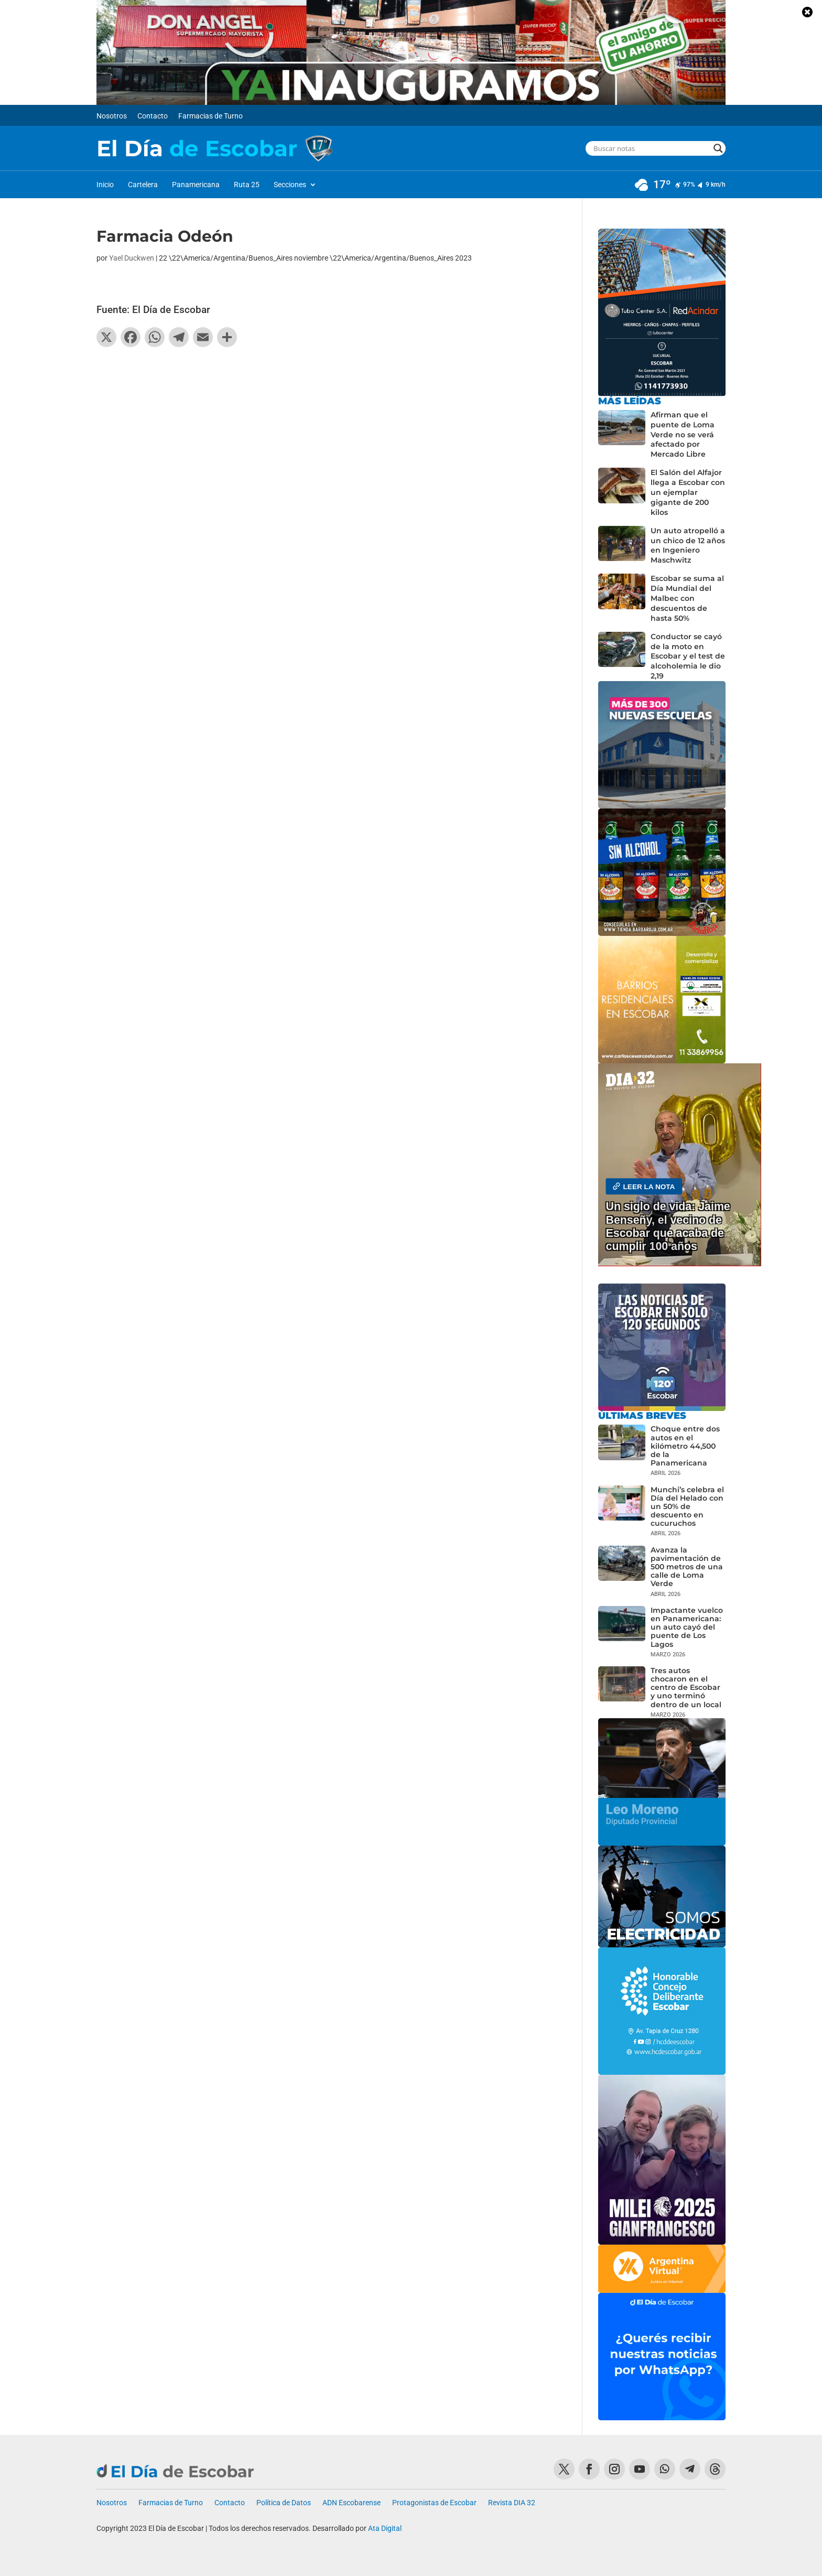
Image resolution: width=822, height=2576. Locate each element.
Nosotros (111, 116)
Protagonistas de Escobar (434, 2503)
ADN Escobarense (351, 2503)
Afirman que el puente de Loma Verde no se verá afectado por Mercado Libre (683, 435)
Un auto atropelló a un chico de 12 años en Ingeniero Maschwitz (688, 545)
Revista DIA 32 (511, 2503)
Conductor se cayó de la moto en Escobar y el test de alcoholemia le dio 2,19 (688, 656)
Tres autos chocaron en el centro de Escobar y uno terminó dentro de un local (686, 1687)
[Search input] (650, 148)
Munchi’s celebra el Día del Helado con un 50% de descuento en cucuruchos (687, 1506)
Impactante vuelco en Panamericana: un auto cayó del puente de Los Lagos (687, 1627)
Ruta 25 (246, 185)
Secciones (290, 185)
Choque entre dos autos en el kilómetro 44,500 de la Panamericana (685, 1446)
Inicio (105, 185)
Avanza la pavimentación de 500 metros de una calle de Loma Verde (687, 1567)
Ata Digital (385, 2528)
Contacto (152, 116)
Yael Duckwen (131, 258)
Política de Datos (283, 2503)
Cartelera (143, 185)
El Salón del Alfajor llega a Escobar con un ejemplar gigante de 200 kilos (688, 492)
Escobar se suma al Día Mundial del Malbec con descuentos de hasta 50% (687, 598)
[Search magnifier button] (718, 148)
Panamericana (196, 185)
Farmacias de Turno (210, 116)
